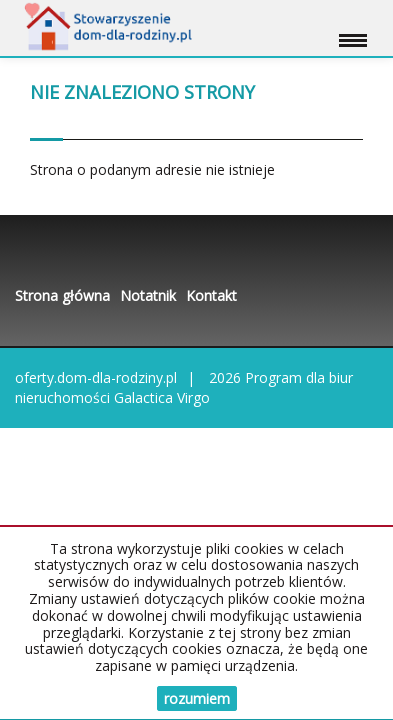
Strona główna (62, 295)
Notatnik (148, 295)
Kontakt (211, 295)
